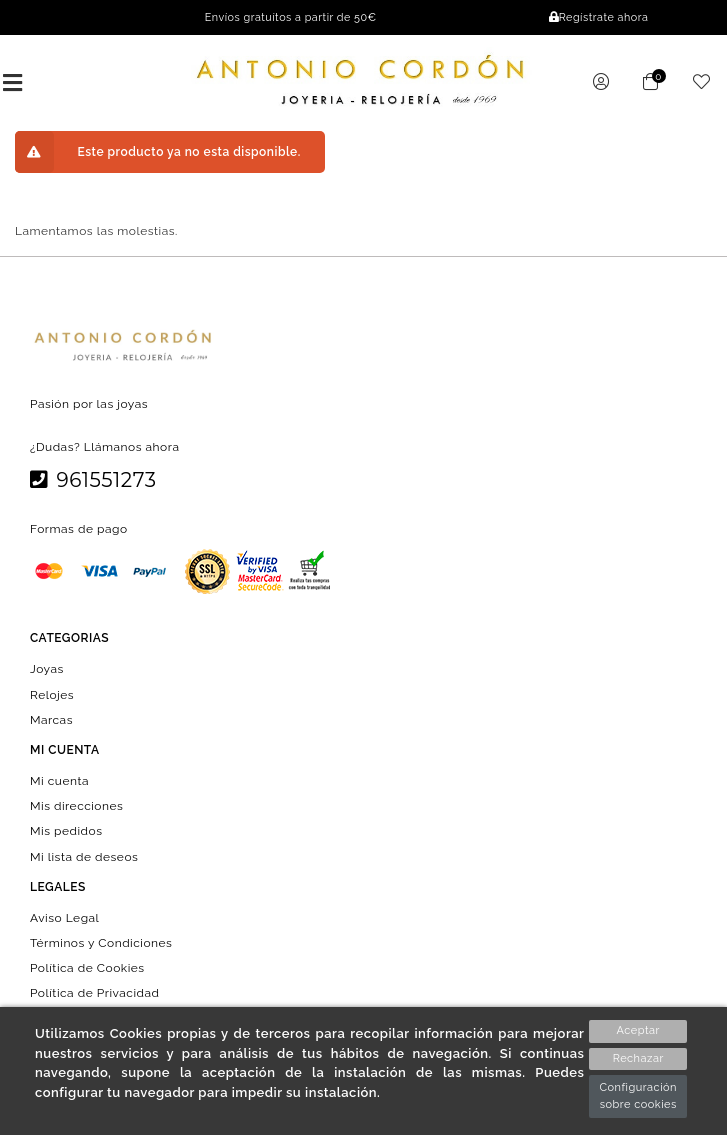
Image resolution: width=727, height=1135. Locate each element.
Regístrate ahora (598, 17)
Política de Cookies (87, 968)
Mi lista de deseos (84, 856)
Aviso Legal (64, 917)
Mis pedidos (66, 831)
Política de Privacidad (95, 993)
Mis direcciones (76, 806)
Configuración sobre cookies (638, 1096)
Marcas (51, 719)
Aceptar (638, 1030)
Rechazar (638, 1058)
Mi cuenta (59, 781)
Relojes (52, 694)
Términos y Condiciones (101, 943)
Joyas (47, 669)
